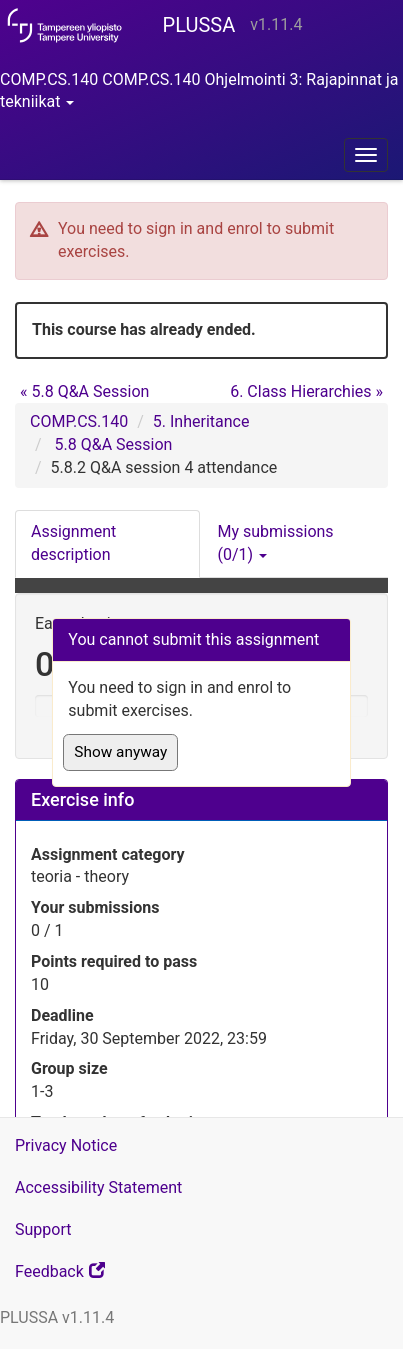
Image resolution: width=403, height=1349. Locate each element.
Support (43, 1229)
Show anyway (120, 752)
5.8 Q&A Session (84, 391)
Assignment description (73, 543)
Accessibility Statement (98, 1187)
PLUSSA (199, 25)
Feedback (85, 1276)
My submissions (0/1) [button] (276, 543)
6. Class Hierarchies (306, 391)
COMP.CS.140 (79, 421)
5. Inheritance (201, 421)
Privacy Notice (66, 1145)
